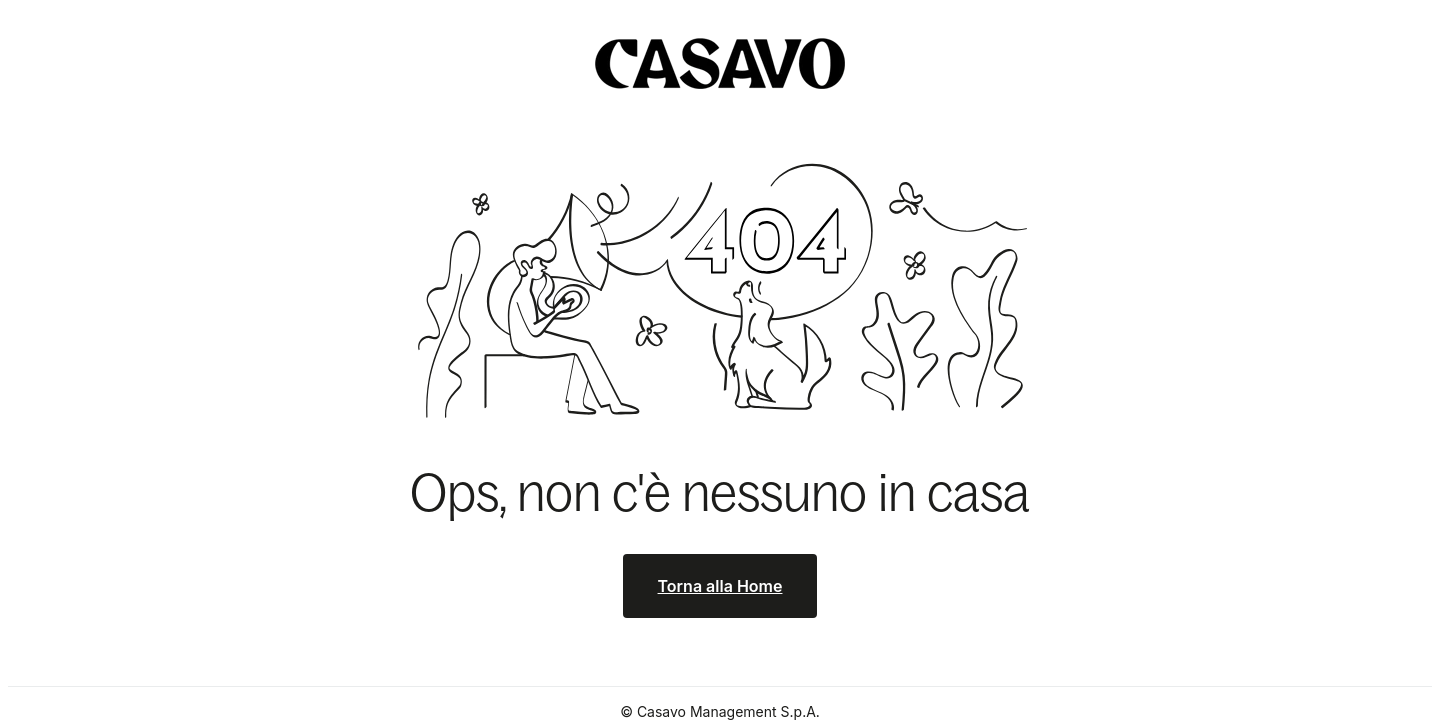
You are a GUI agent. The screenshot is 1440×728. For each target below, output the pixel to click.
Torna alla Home (720, 586)
